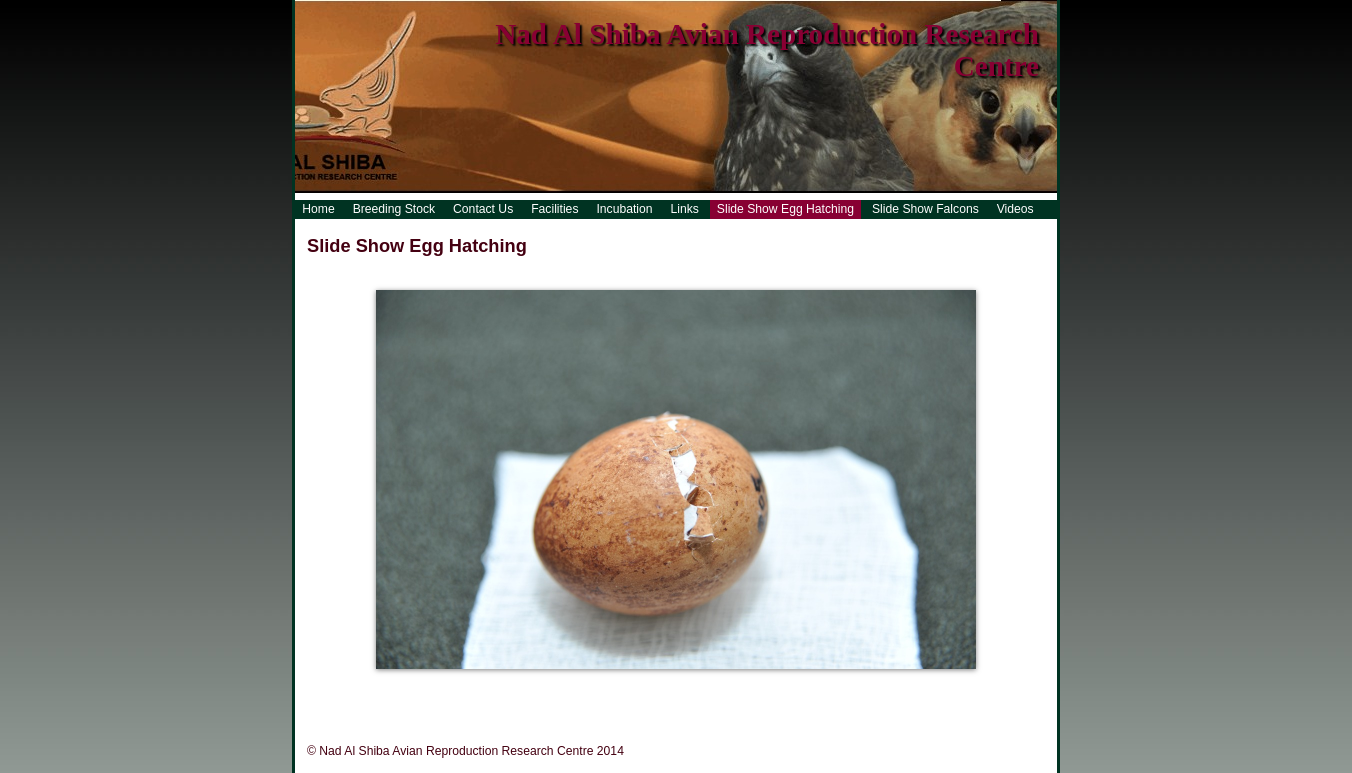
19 (806, 687)
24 (906, 687)
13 (686, 687)
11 (646, 687)
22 (866, 687)
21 (846, 687)
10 (626, 687)
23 (886, 687)
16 (746, 687)
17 (766, 687)
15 (726, 687)
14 (706, 687)
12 (666, 687)
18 (786, 687)
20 (826, 687)
